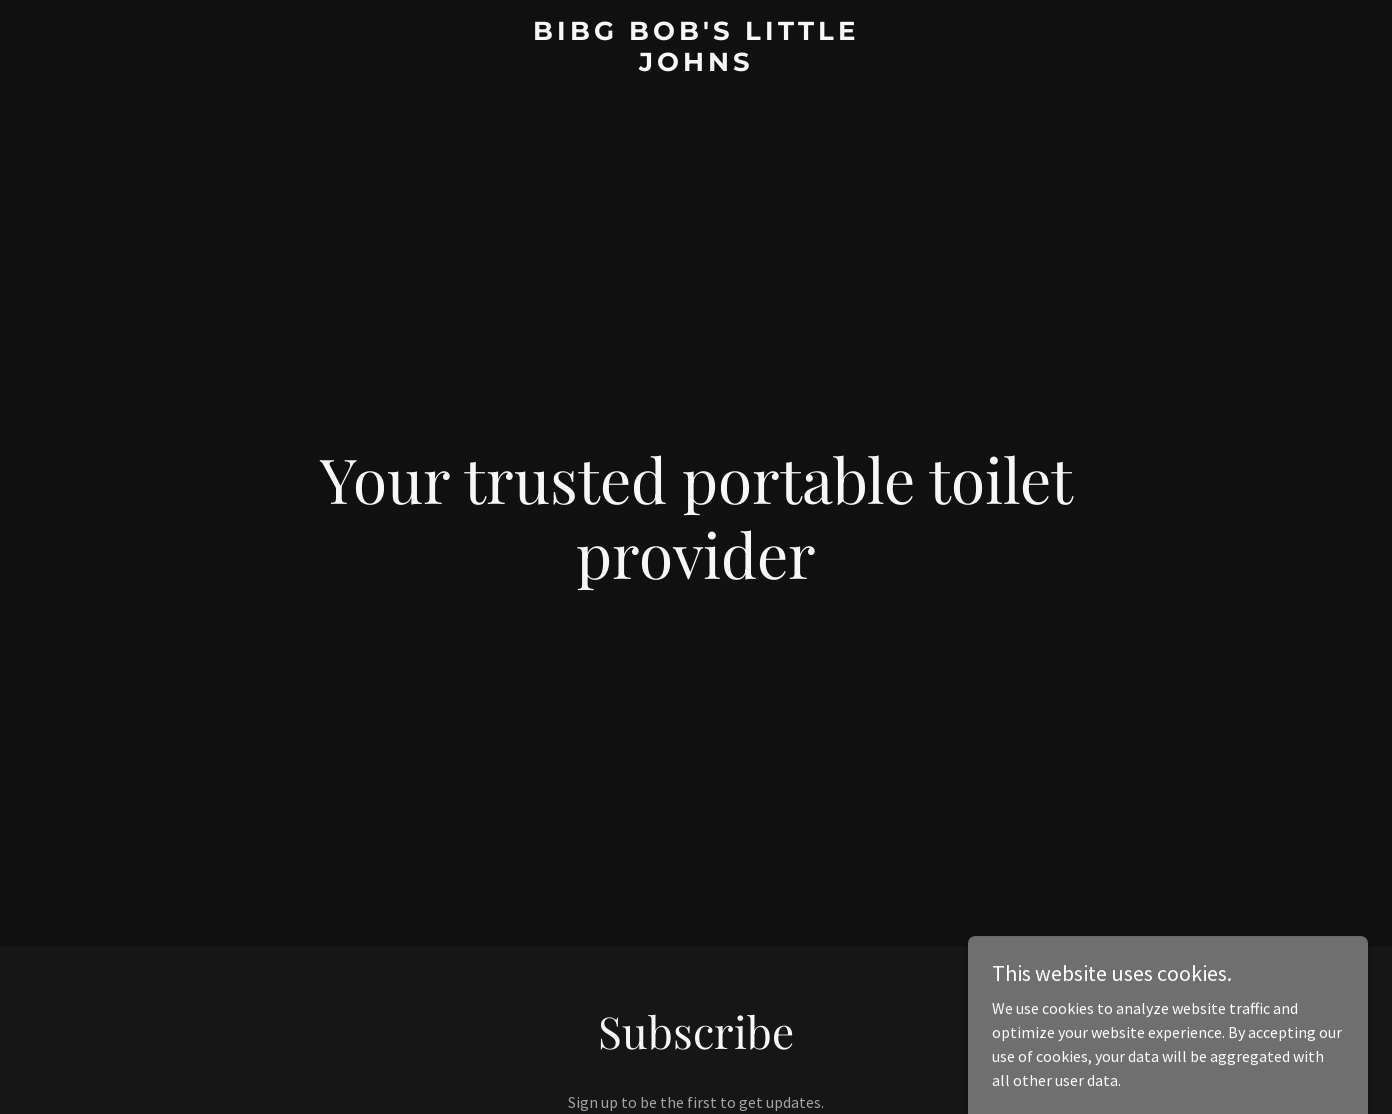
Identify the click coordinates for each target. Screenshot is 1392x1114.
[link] (696, 65)
